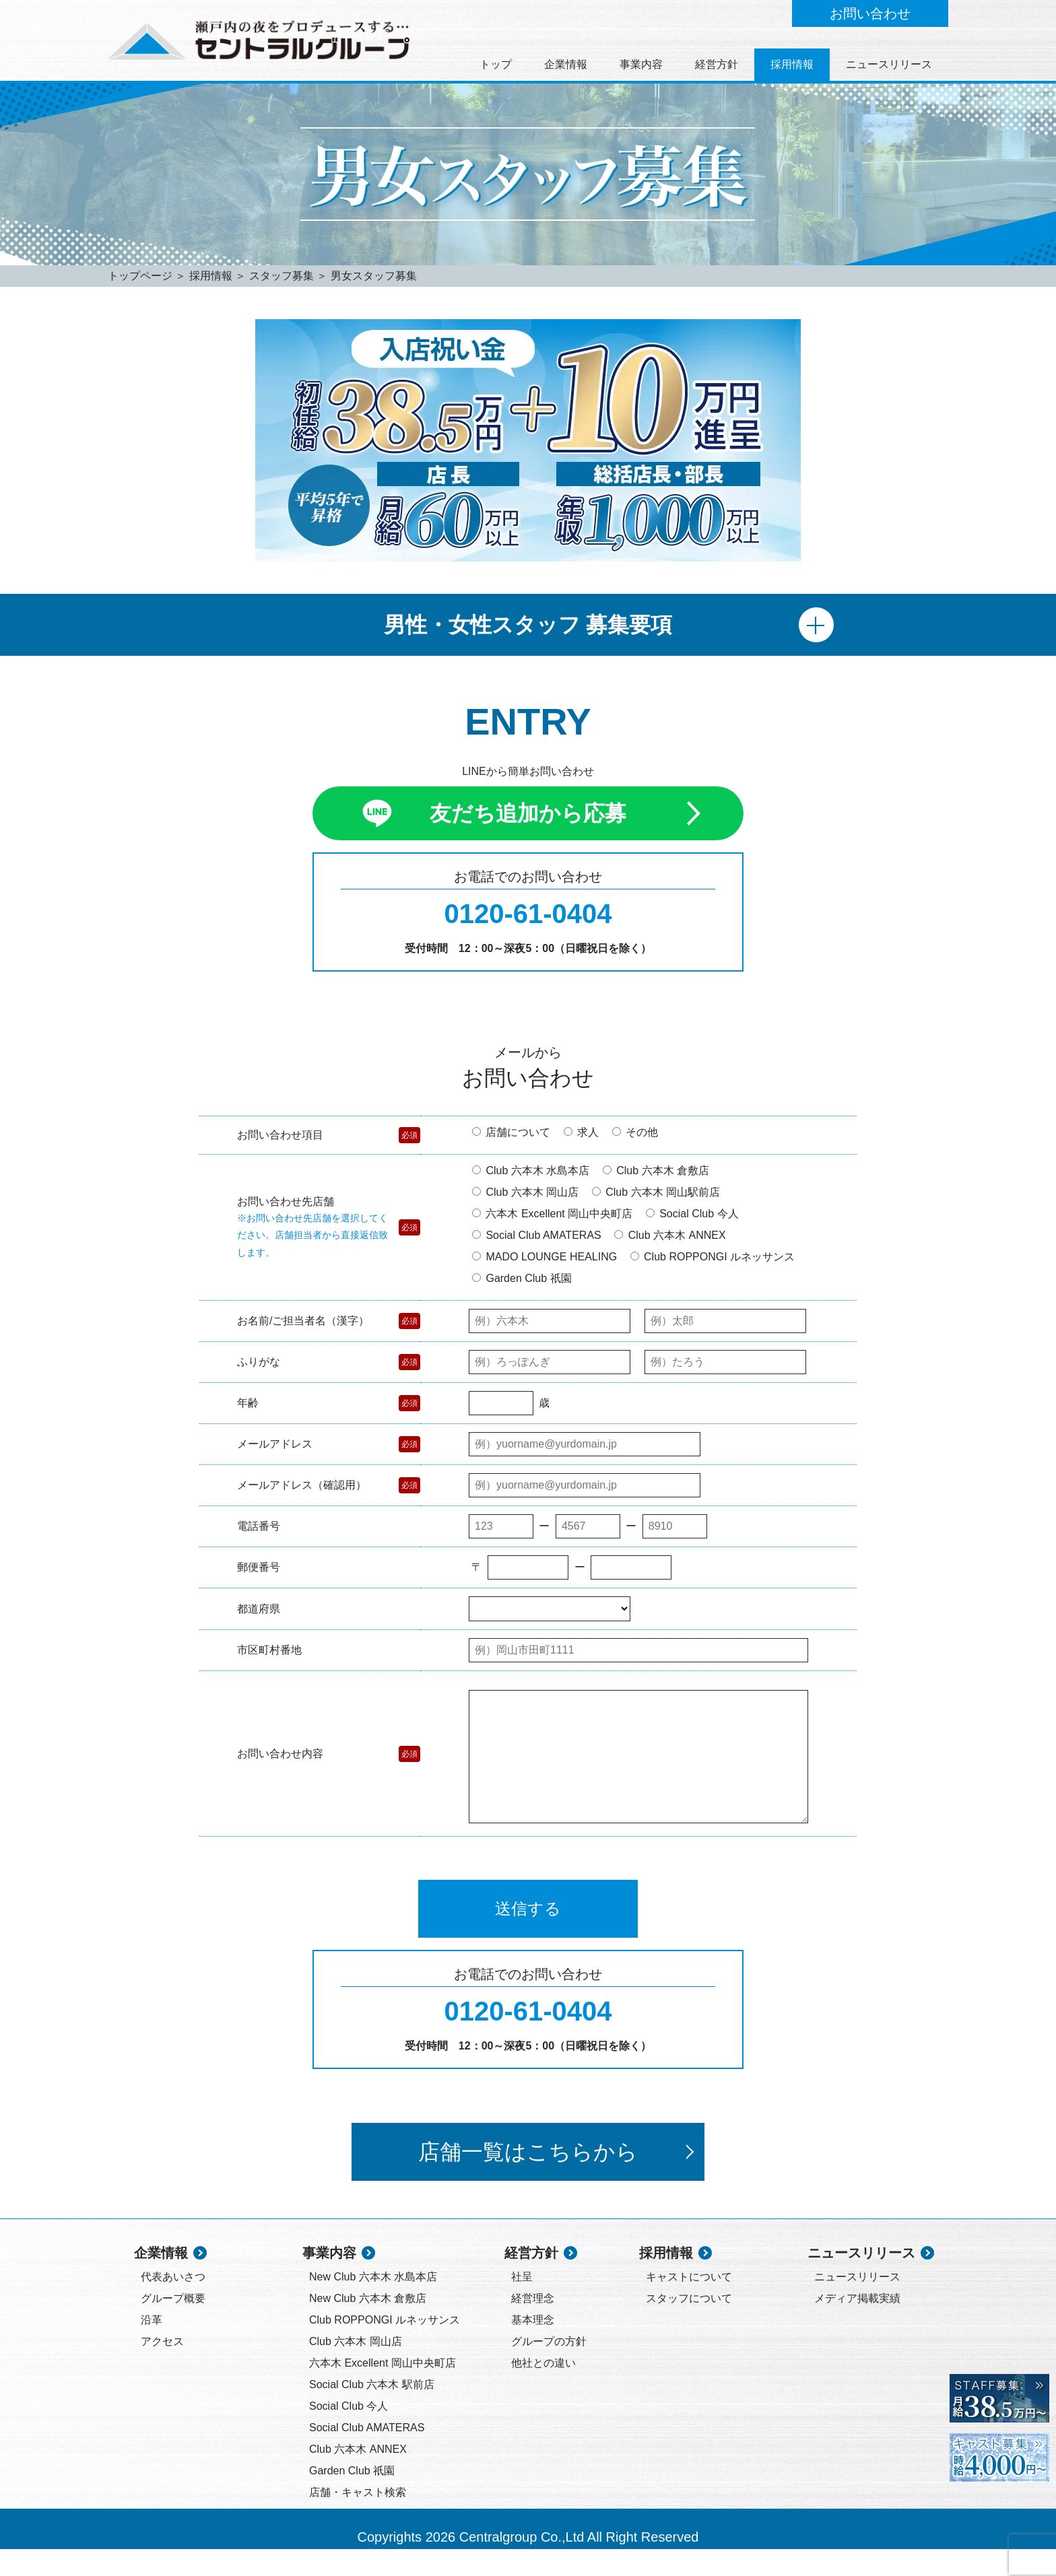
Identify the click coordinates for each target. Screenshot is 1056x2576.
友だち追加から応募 (528, 813)
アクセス (162, 2368)
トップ (496, 64)
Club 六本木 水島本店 (530, 1170)
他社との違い (543, 2390)
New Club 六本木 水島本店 (373, 2303)
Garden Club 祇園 (522, 1278)
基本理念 (532, 2346)
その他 (635, 1132)
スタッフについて (689, 2325)
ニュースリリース (889, 64)
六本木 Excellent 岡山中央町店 (552, 1213)
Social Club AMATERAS (536, 1235)
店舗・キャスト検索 (357, 2519)
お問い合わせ (870, 13)
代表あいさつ (173, 2303)
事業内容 (641, 64)
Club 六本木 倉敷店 (656, 1170)
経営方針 (716, 64)
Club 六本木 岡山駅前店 (656, 1192)
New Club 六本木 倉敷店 (367, 2325)
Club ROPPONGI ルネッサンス (712, 1256)
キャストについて (689, 2303)
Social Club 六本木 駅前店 (371, 2411)
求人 (581, 1132)
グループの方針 (549, 2368)
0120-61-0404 (528, 913)
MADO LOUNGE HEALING (544, 1256)
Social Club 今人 (692, 1213)
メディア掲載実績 (857, 2325)
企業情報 (565, 64)
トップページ (140, 275)
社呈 (522, 2303)
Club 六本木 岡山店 (525, 1192)
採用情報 (792, 64)
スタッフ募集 (281, 275)
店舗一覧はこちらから (556, 2179)
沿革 (151, 2346)
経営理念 (532, 2325)
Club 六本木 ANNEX (669, 1235)
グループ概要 (173, 2325)
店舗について (511, 1132)
